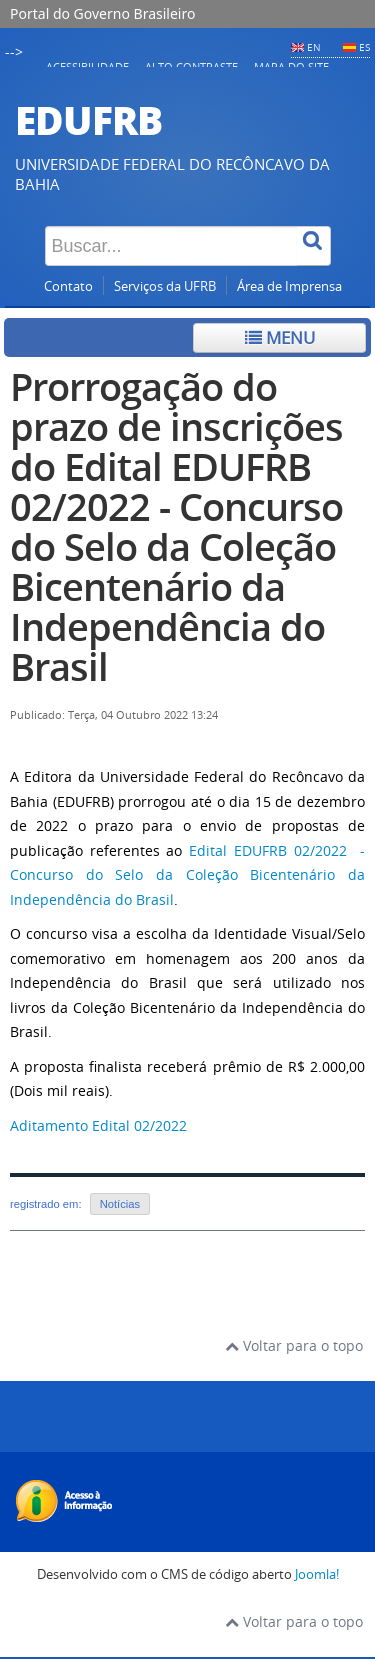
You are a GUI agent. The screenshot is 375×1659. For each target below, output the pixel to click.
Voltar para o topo (294, 1345)
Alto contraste (191, 66)
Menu (280, 337)
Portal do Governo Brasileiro (102, 13)
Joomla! (317, 1574)
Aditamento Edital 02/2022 (98, 1125)
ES (364, 47)
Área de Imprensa (289, 286)
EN (314, 47)
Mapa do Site (291, 66)
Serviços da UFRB (165, 286)
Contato (68, 286)
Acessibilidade (87, 66)
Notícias (120, 1204)
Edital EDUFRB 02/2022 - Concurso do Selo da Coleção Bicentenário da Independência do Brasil (187, 875)
